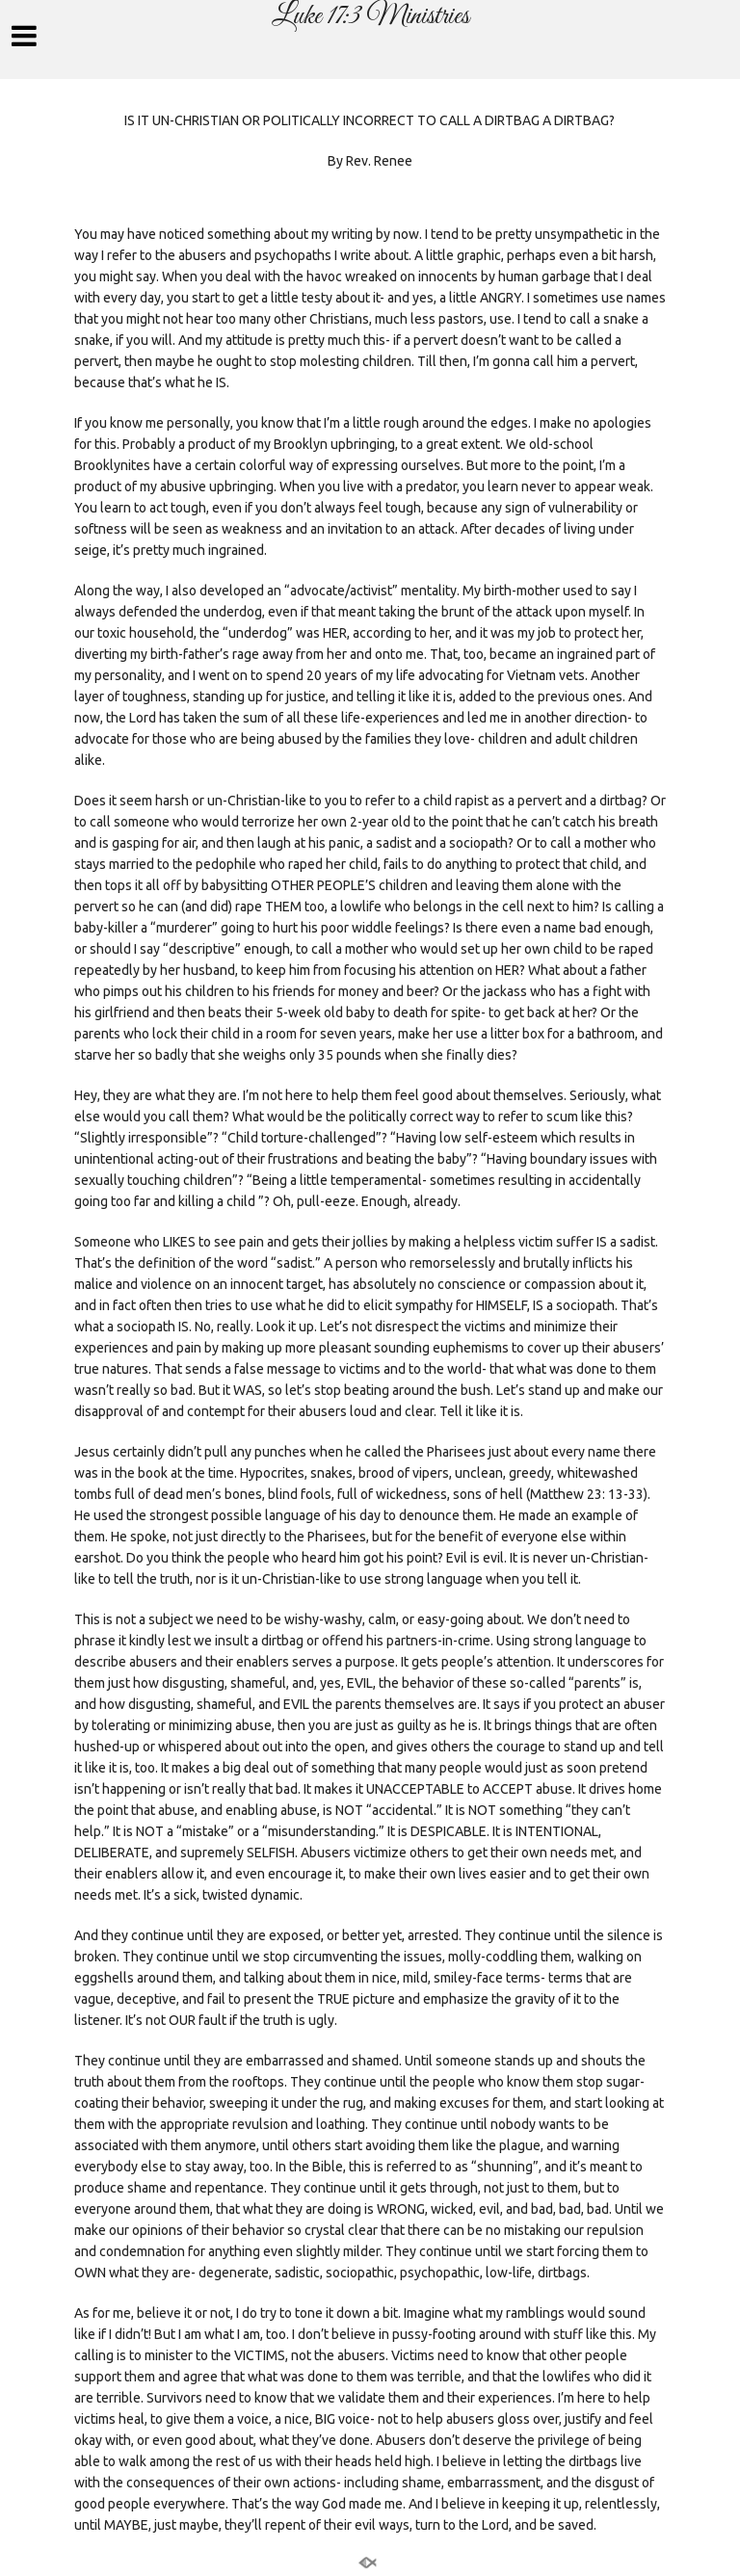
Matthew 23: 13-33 (587, 1494)
